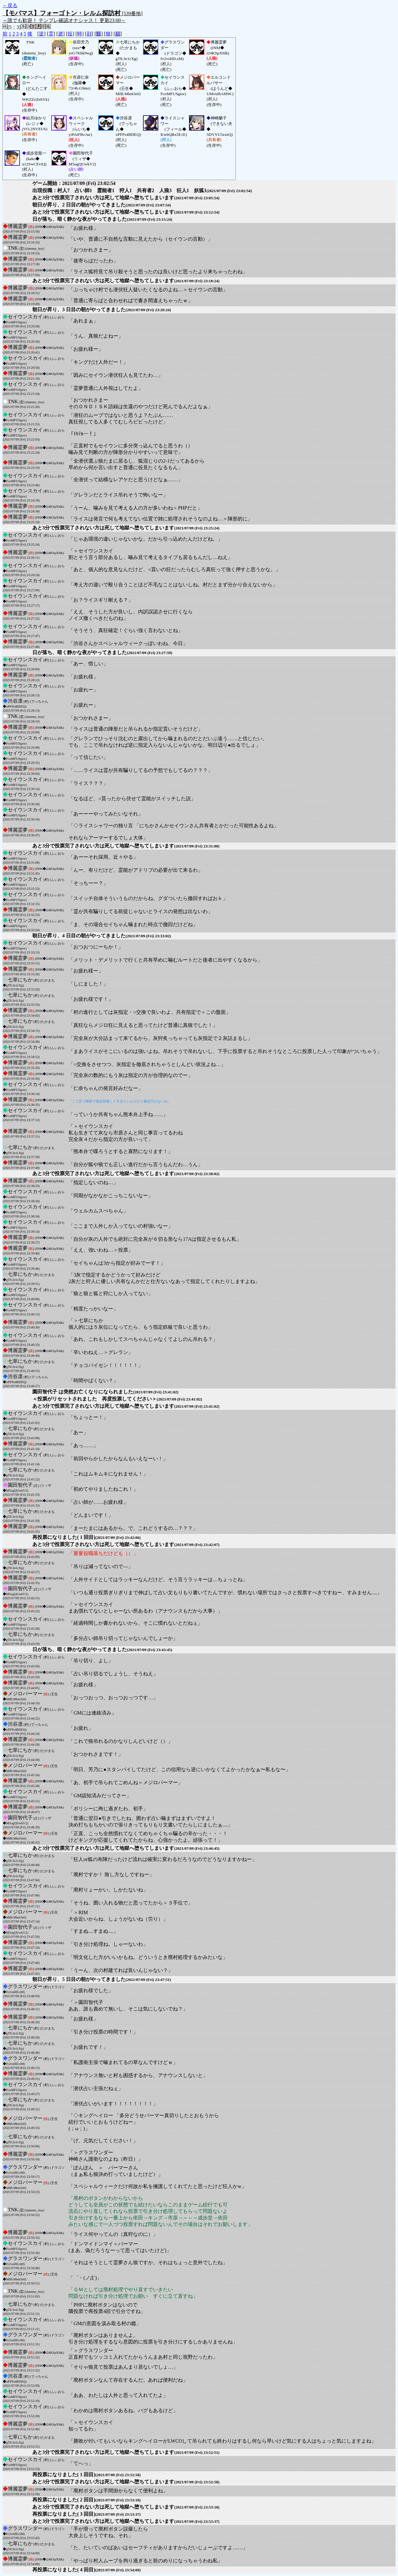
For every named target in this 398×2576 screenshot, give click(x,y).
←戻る (9, 5)
